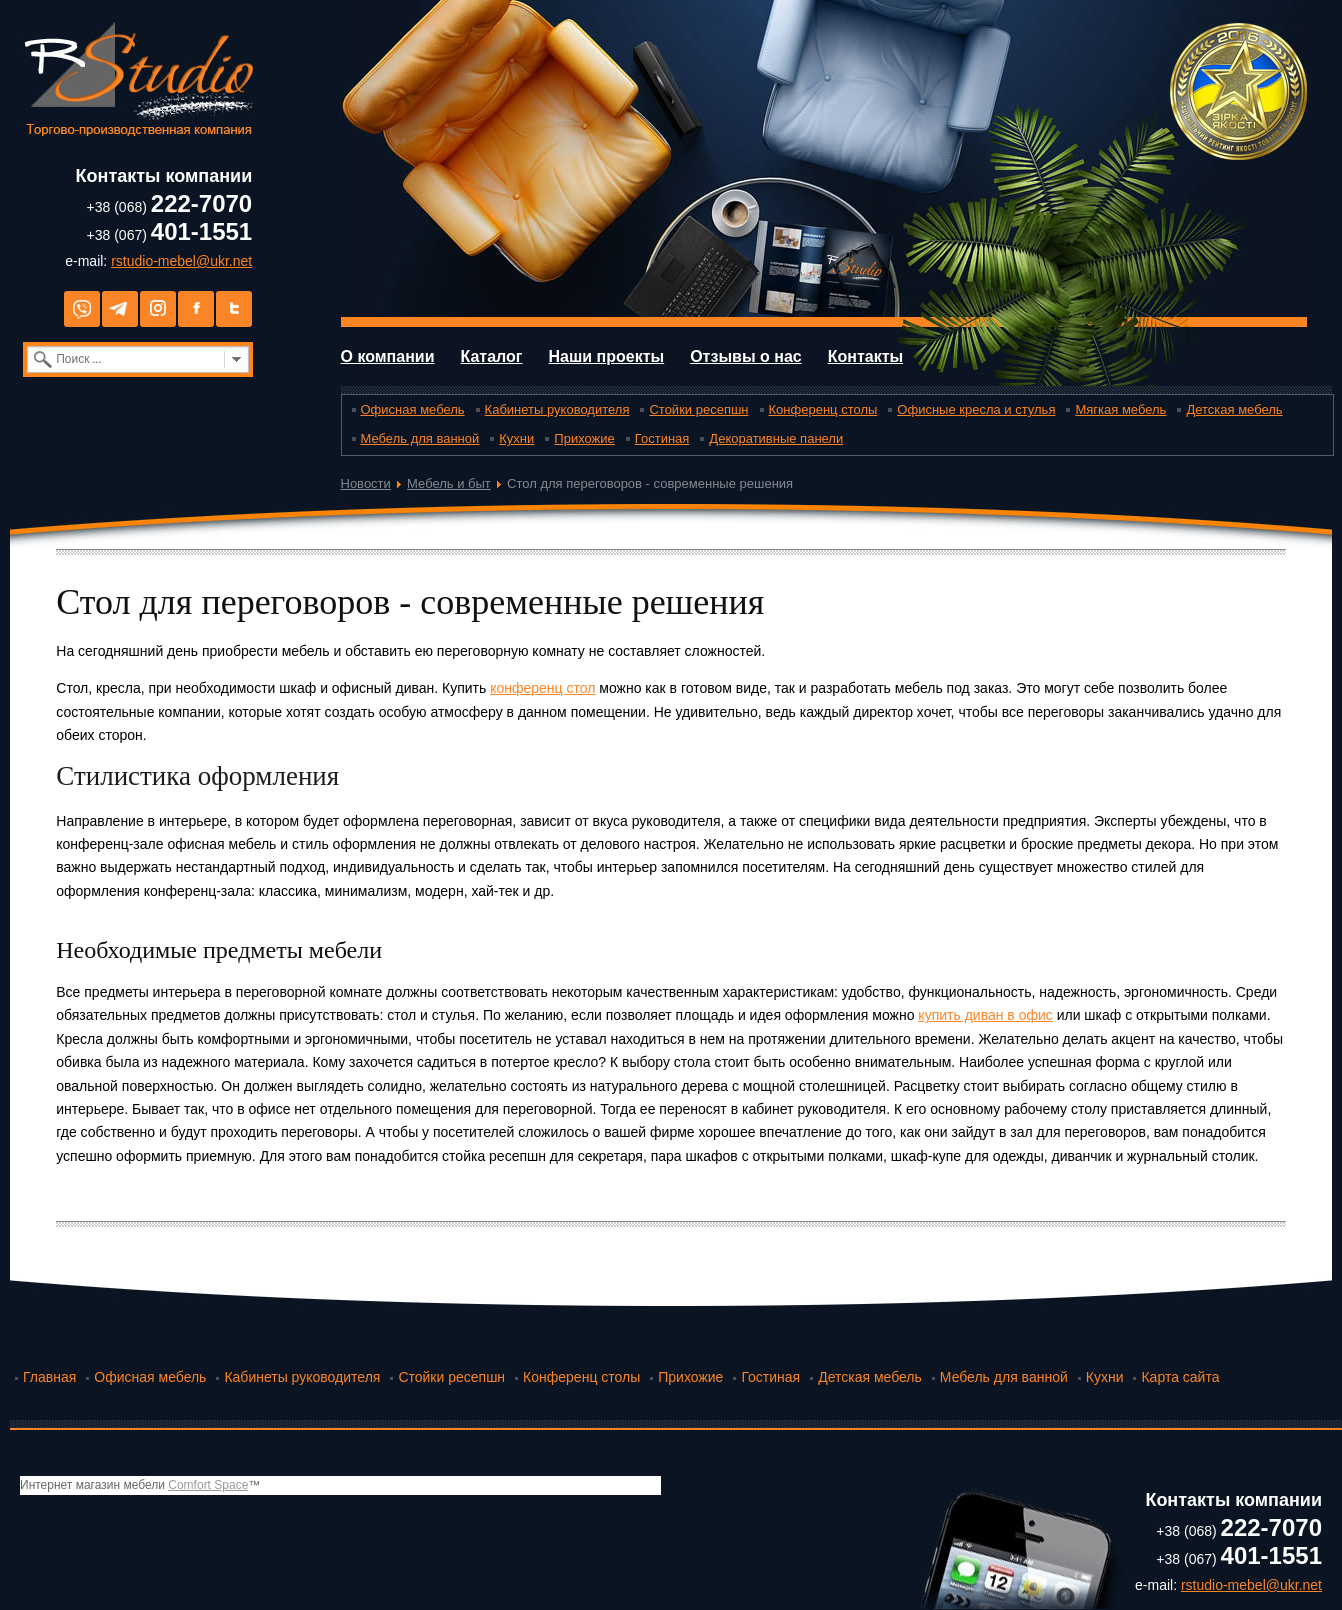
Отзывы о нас (746, 356)
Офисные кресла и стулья (976, 409)
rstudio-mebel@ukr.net (181, 261)
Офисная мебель (413, 409)
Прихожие (584, 438)
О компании (388, 356)
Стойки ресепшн (698, 409)
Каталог (491, 356)
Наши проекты (606, 356)
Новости (366, 483)
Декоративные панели (776, 438)
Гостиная (662, 438)
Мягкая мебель (1120, 409)
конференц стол (542, 688)
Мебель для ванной (420, 438)
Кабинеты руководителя (557, 409)
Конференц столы (823, 409)
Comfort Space (208, 1485)
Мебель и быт (449, 483)
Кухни (516, 438)
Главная (49, 1377)
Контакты (865, 356)
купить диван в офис (985, 1015)
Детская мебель (1234, 409)
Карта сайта (1180, 1377)
